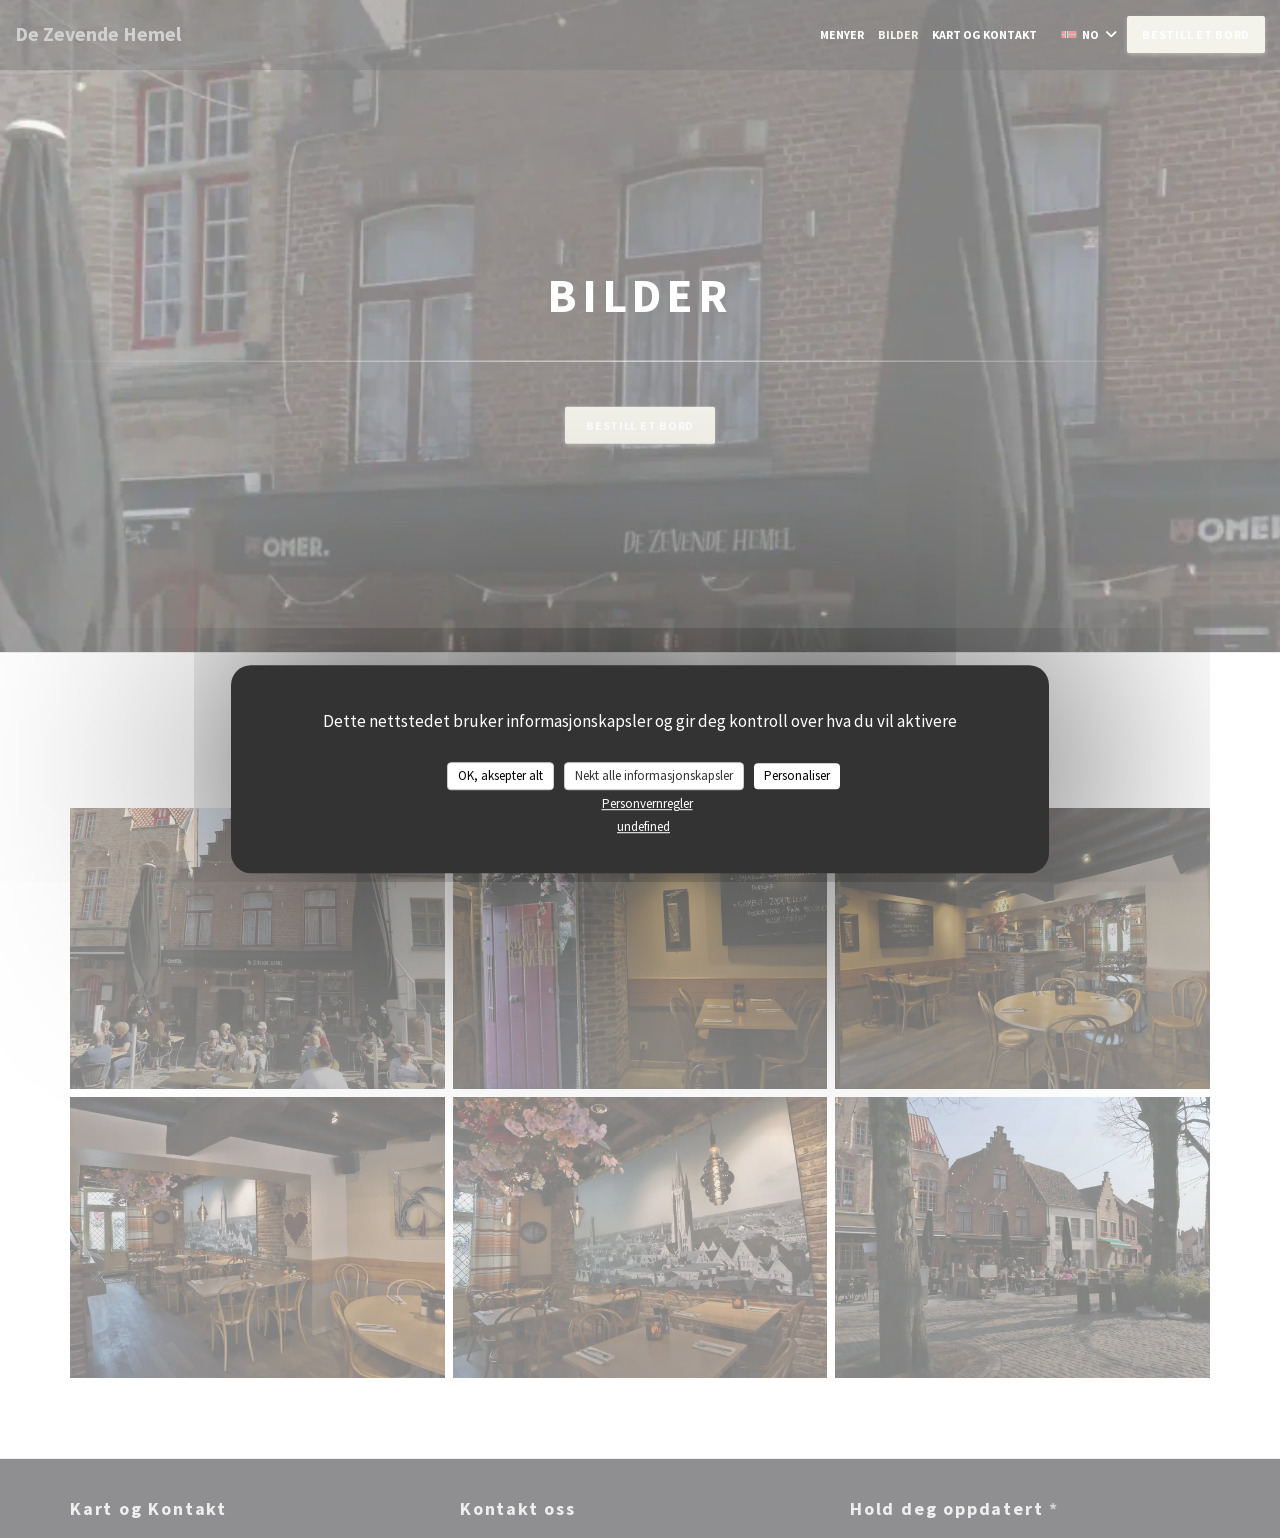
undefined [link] (643, 826)
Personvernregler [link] (647, 803)
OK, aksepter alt (500, 775)
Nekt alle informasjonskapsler (654, 775)
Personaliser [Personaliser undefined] (797, 775)
